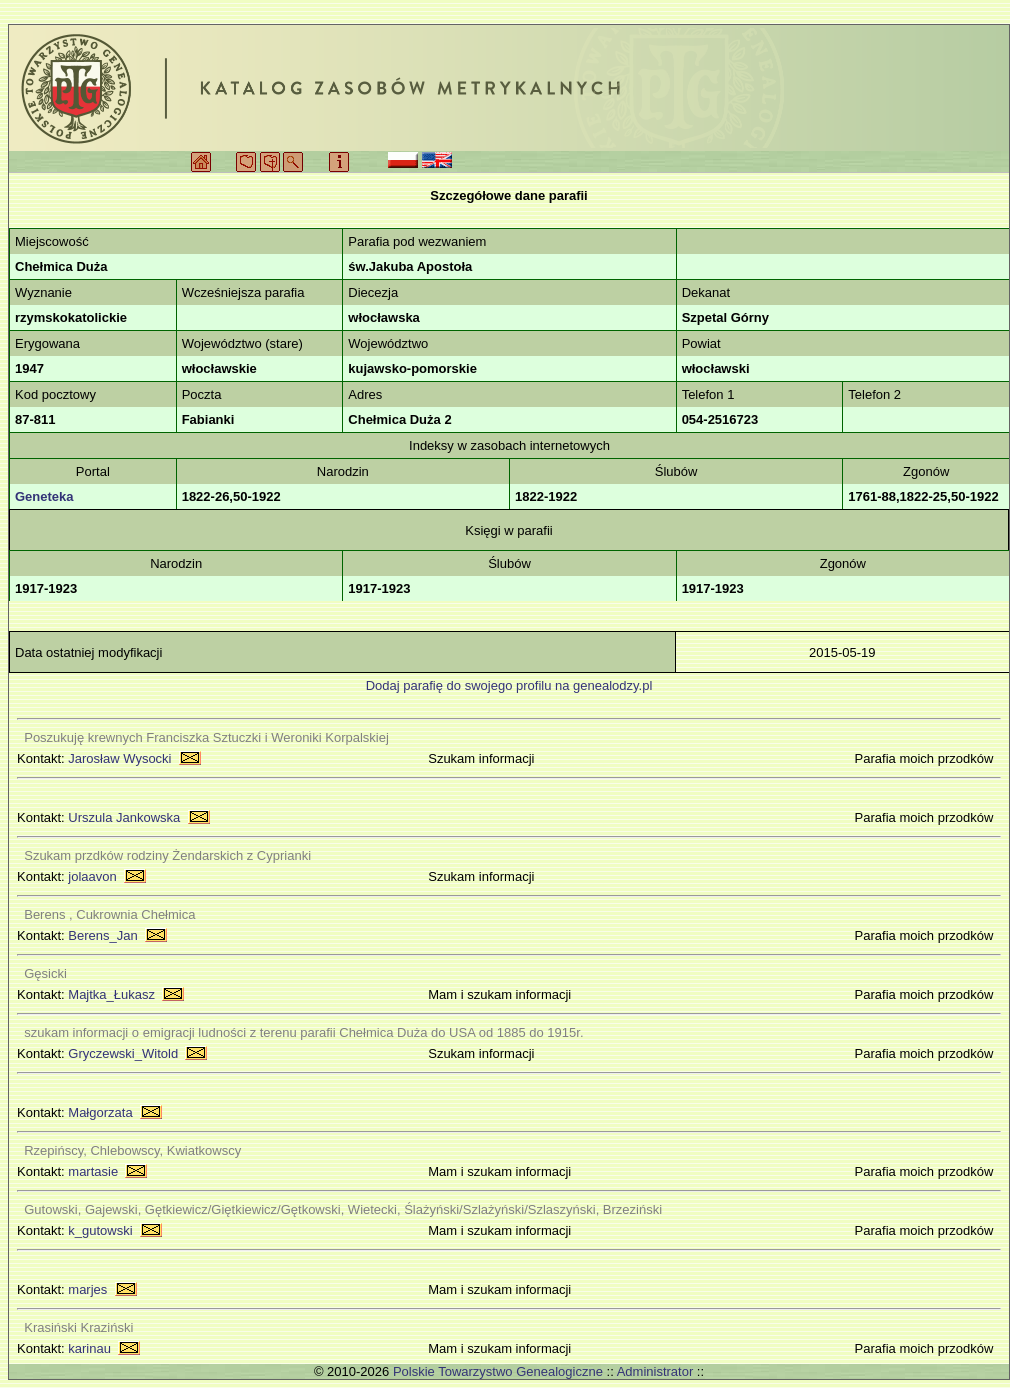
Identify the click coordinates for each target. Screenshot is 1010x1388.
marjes (87, 1289)
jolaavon (92, 876)
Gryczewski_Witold (123, 1053)
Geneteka (44, 496)
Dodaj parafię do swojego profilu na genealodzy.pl (509, 685)
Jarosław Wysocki (119, 758)
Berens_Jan (102, 935)
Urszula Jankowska (124, 817)
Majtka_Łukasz (111, 994)
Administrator (655, 1371)
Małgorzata (100, 1112)
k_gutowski (100, 1230)
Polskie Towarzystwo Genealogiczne (498, 1371)
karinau (89, 1348)
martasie (93, 1171)
